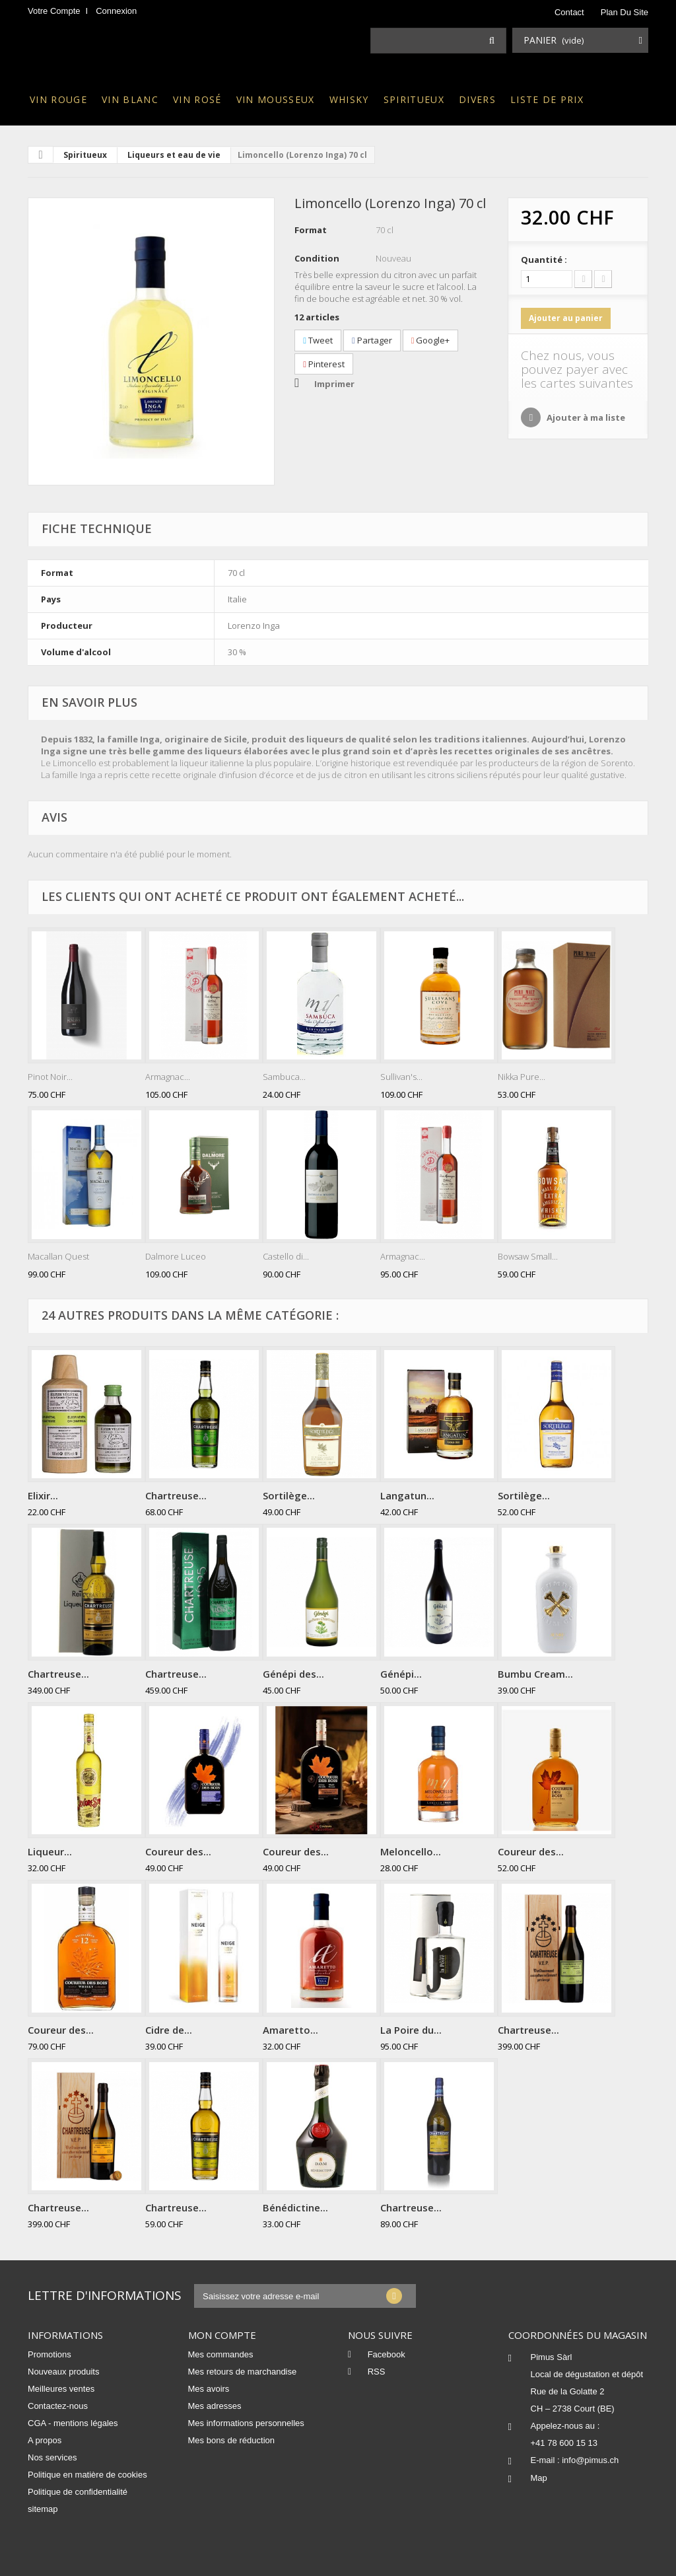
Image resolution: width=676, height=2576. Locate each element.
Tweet (318, 340)
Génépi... (401, 1673)
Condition (316, 258)
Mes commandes (221, 2354)
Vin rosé (197, 99)
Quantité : (544, 260)
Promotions (49, 2354)
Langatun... (407, 1495)
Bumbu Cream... (535, 1673)
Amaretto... (290, 2029)
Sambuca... (284, 1077)
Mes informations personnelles (246, 2423)
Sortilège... (289, 1495)
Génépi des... (293, 1673)
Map (539, 2478)
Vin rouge (58, 99)
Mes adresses (215, 2406)
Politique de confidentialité (77, 2492)
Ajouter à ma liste (585, 417)
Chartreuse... (176, 1495)
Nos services (52, 2457)
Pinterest (324, 364)
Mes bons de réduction (231, 2440)
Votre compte (54, 11)
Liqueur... (50, 1851)
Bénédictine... (295, 2207)
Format (310, 230)
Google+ (430, 340)
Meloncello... (410, 1851)
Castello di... (286, 1256)
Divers (477, 99)
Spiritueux (414, 99)
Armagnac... (167, 1077)
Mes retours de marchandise (242, 2372)
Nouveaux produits (63, 2372)
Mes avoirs (209, 2389)
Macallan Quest (58, 1256)
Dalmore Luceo (175, 1256)
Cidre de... (168, 2029)
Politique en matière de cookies (87, 2475)
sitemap (43, 2509)
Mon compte (222, 2335)
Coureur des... (178, 1851)
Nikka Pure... (521, 1077)
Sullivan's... (401, 1077)
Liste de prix (547, 99)
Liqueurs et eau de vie (173, 155)
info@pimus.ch (590, 2460)
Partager (372, 340)
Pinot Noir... (50, 1077)
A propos (44, 2440)
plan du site (624, 12)
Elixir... (43, 1495)
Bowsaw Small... (528, 1256)
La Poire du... (411, 2029)
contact (569, 12)
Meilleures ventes (61, 2389)
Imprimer (334, 384)
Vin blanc (130, 99)
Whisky (349, 99)
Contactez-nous (58, 2406)
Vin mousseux (275, 99)
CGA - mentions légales (73, 2423)
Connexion (116, 11)
